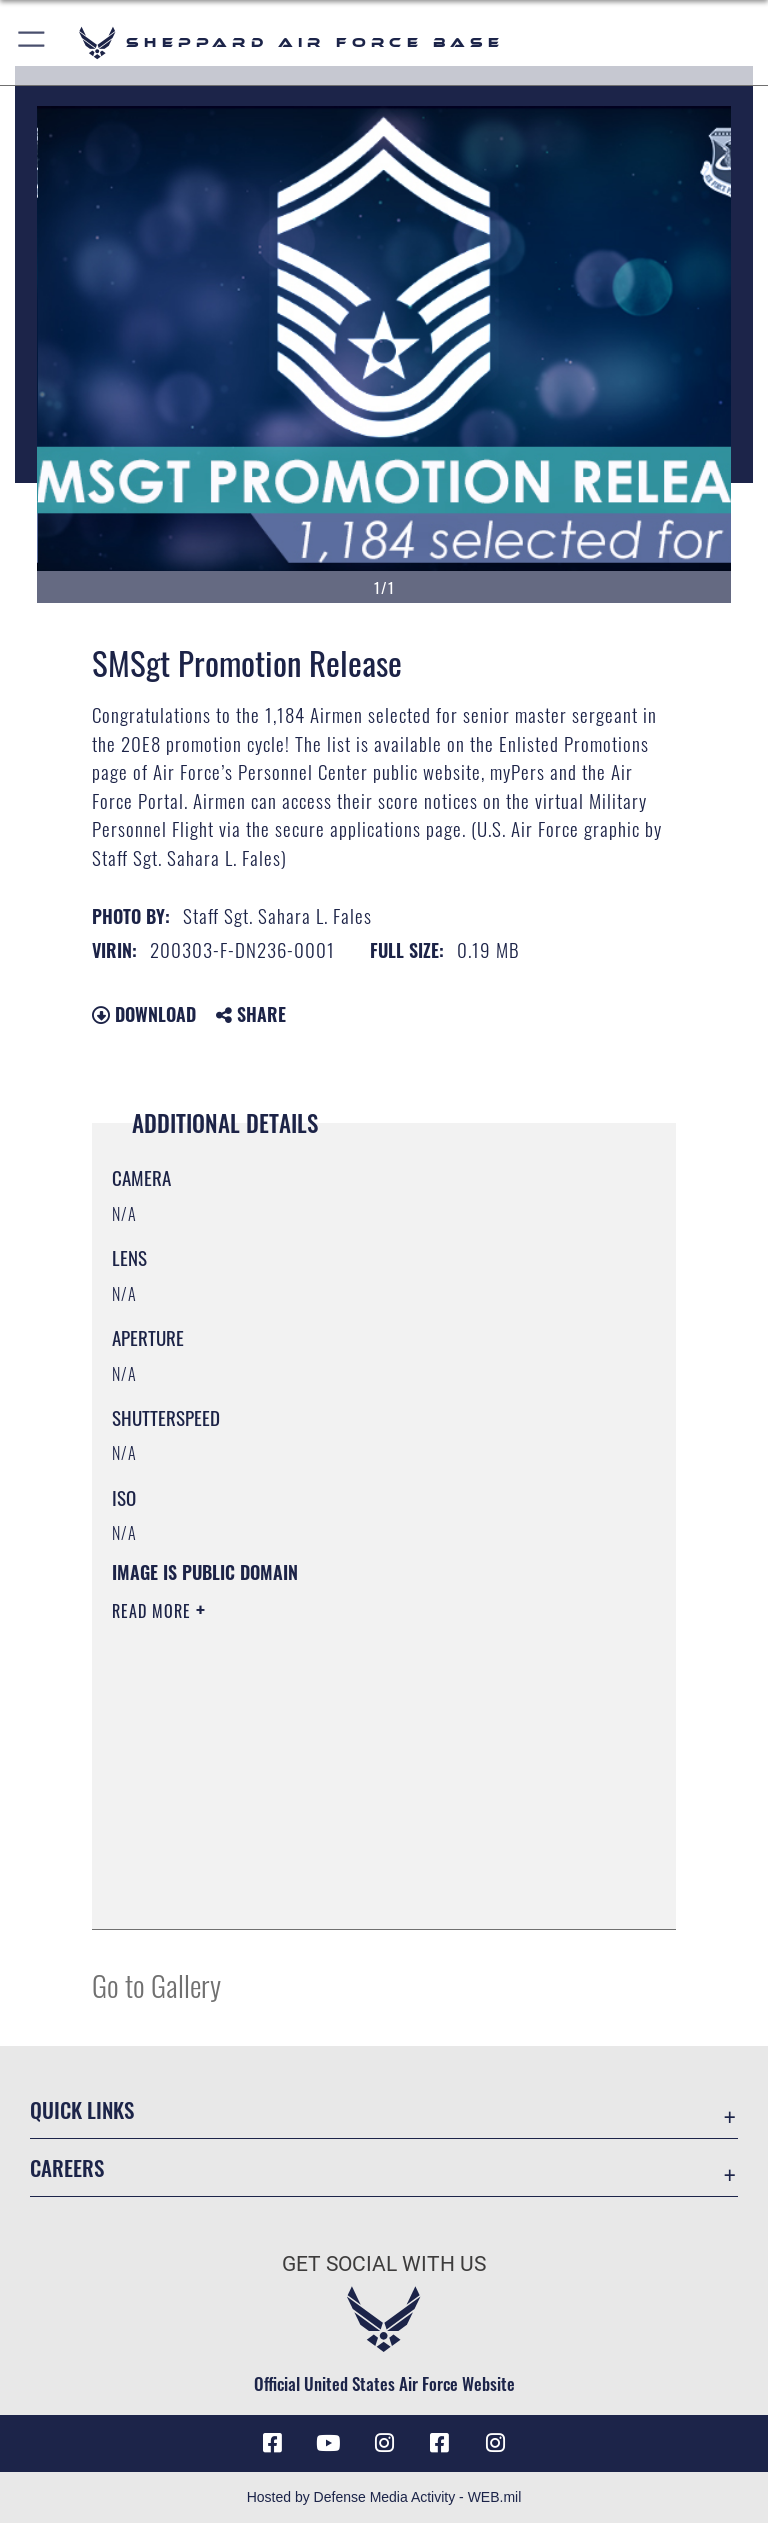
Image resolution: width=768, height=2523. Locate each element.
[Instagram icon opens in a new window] (384, 2443)
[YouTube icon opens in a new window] (328, 2443)
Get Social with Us (384, 2264)
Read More (154, 1611)
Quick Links (82, 2109)
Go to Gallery (156, 1984)
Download (144, 1014)
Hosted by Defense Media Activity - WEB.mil (384, 2497)
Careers (67, 2167)
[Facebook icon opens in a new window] (272, 2443)
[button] (32, 42)
